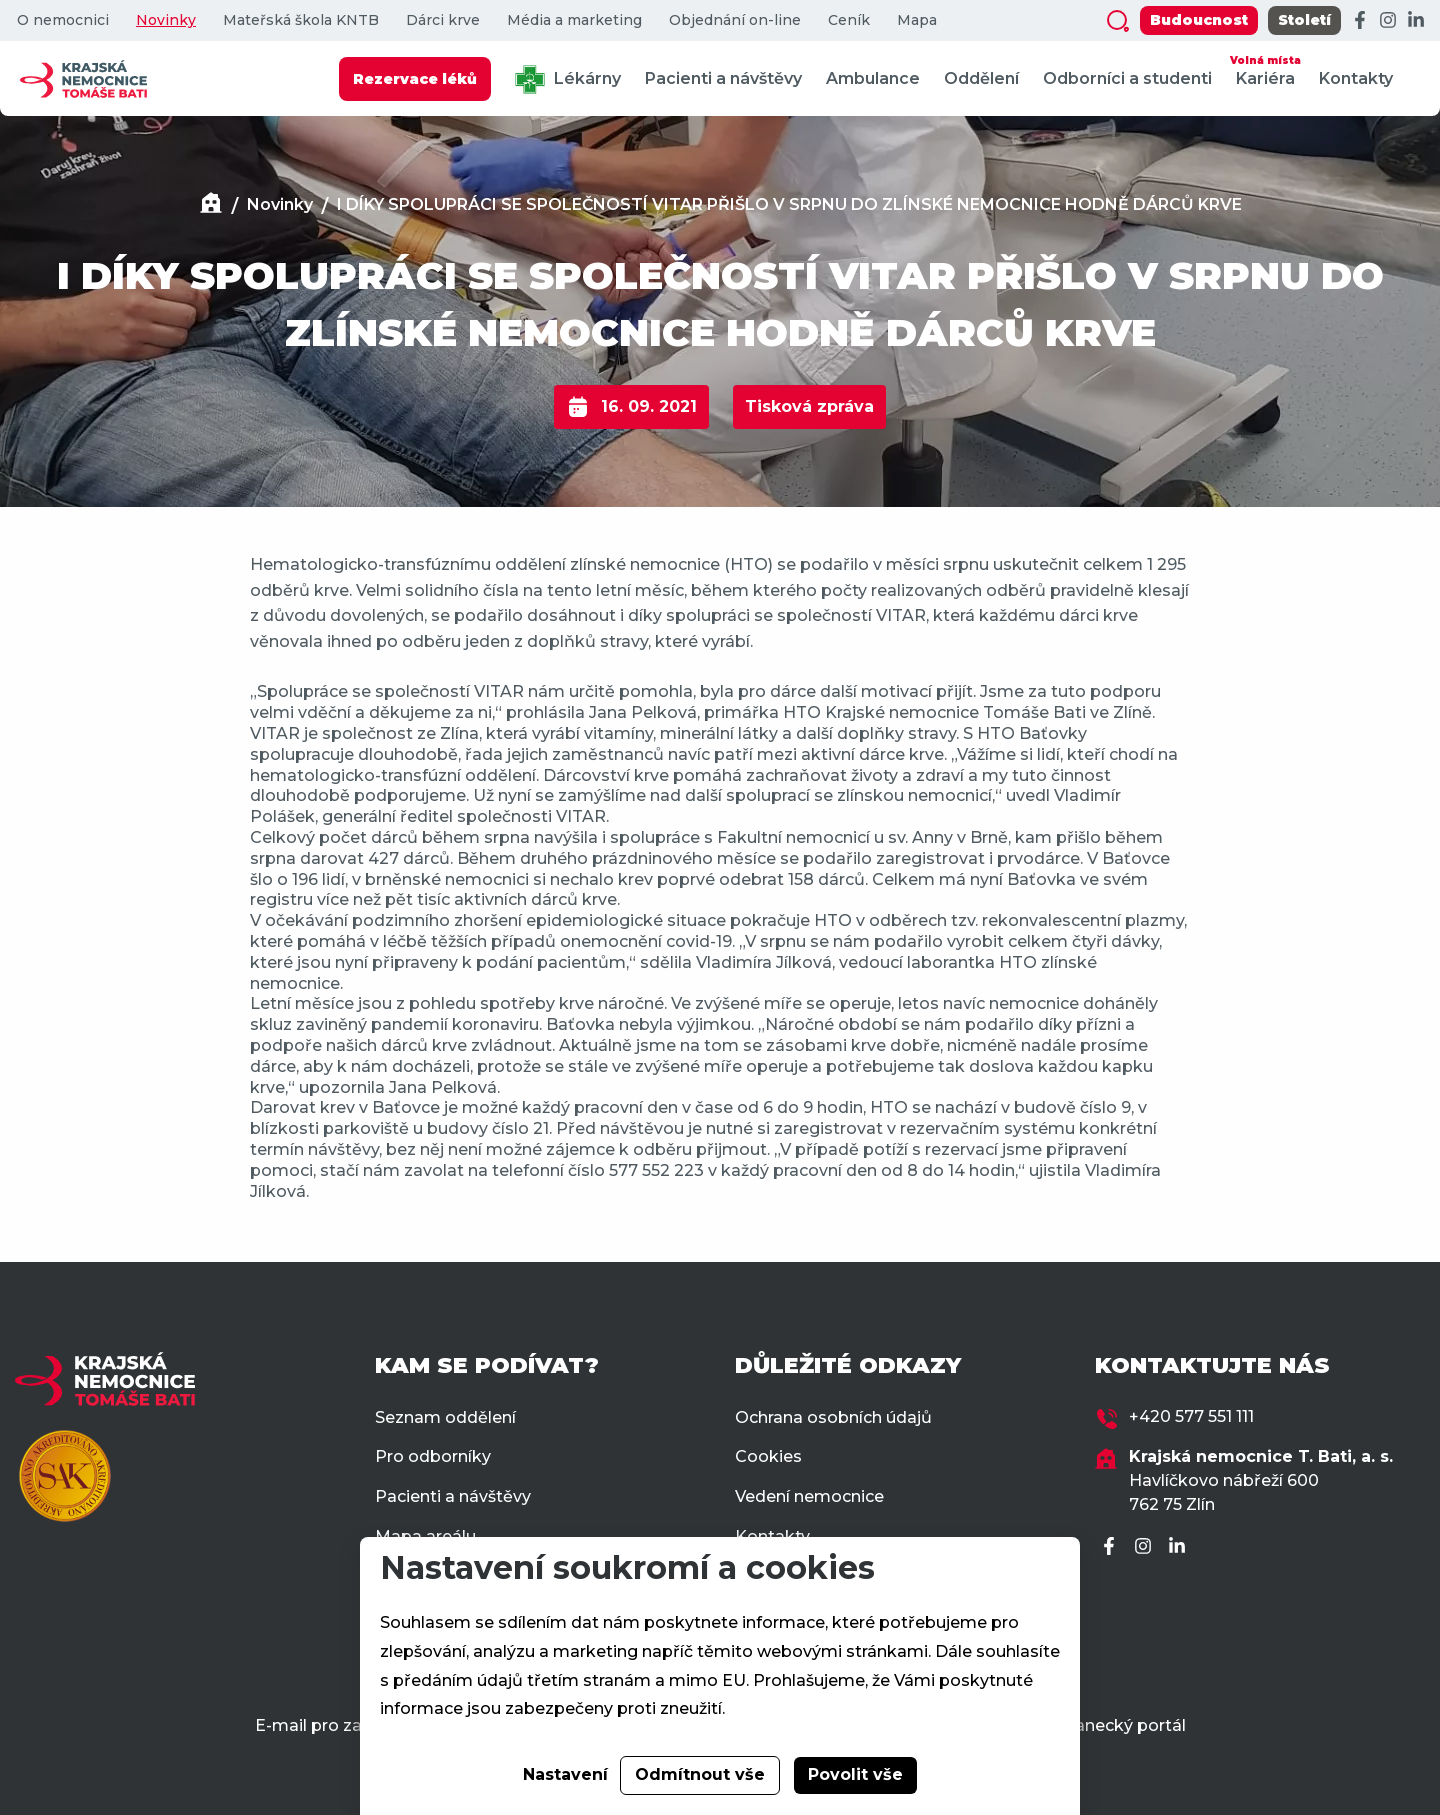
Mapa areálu (425, 1536)
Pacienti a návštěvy (723, 78)
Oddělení (981, 78)
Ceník (849, 20)
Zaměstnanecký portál (1093, 1725)
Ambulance (873, 78)
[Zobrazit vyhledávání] (1118, 21)
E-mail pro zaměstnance (354, 1725)
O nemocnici (63, 20)
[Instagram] (1388, 21)
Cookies (768, 1456)
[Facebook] (1360, 21)
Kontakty (1356, 78)
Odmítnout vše (700, 1774)
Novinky (166, 20)
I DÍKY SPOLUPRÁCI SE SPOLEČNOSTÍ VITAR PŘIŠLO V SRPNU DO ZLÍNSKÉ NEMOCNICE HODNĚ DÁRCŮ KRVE (789, 204)
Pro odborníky (433, 1456)
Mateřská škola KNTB (301, 20)
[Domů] (211, 205)
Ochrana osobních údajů (833, 1417)
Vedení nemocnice (809, 1496)
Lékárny (568, 79)
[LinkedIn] (1416, 21)
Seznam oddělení (445, 1417)
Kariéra (1265, 69)
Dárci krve (443, 20)
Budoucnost (1199, 20)
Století (1304, 20)
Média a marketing (574, 20)
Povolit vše (855, 1774)
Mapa (917, 20)
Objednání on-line (735, 20)
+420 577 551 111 (1191, 1416)
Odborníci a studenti (1127, 78)
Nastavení (565, 1774)
